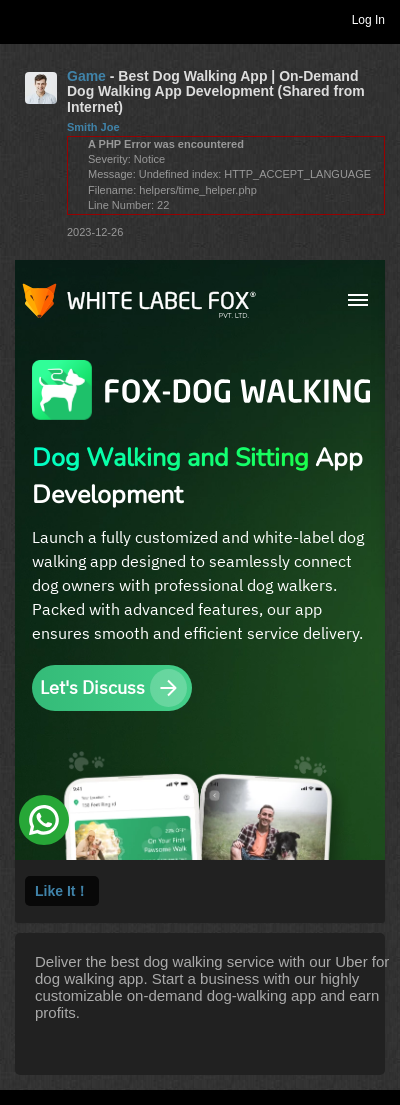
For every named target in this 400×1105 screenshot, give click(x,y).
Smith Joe (93, 127)
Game (86, 76)
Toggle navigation (24, 19)
